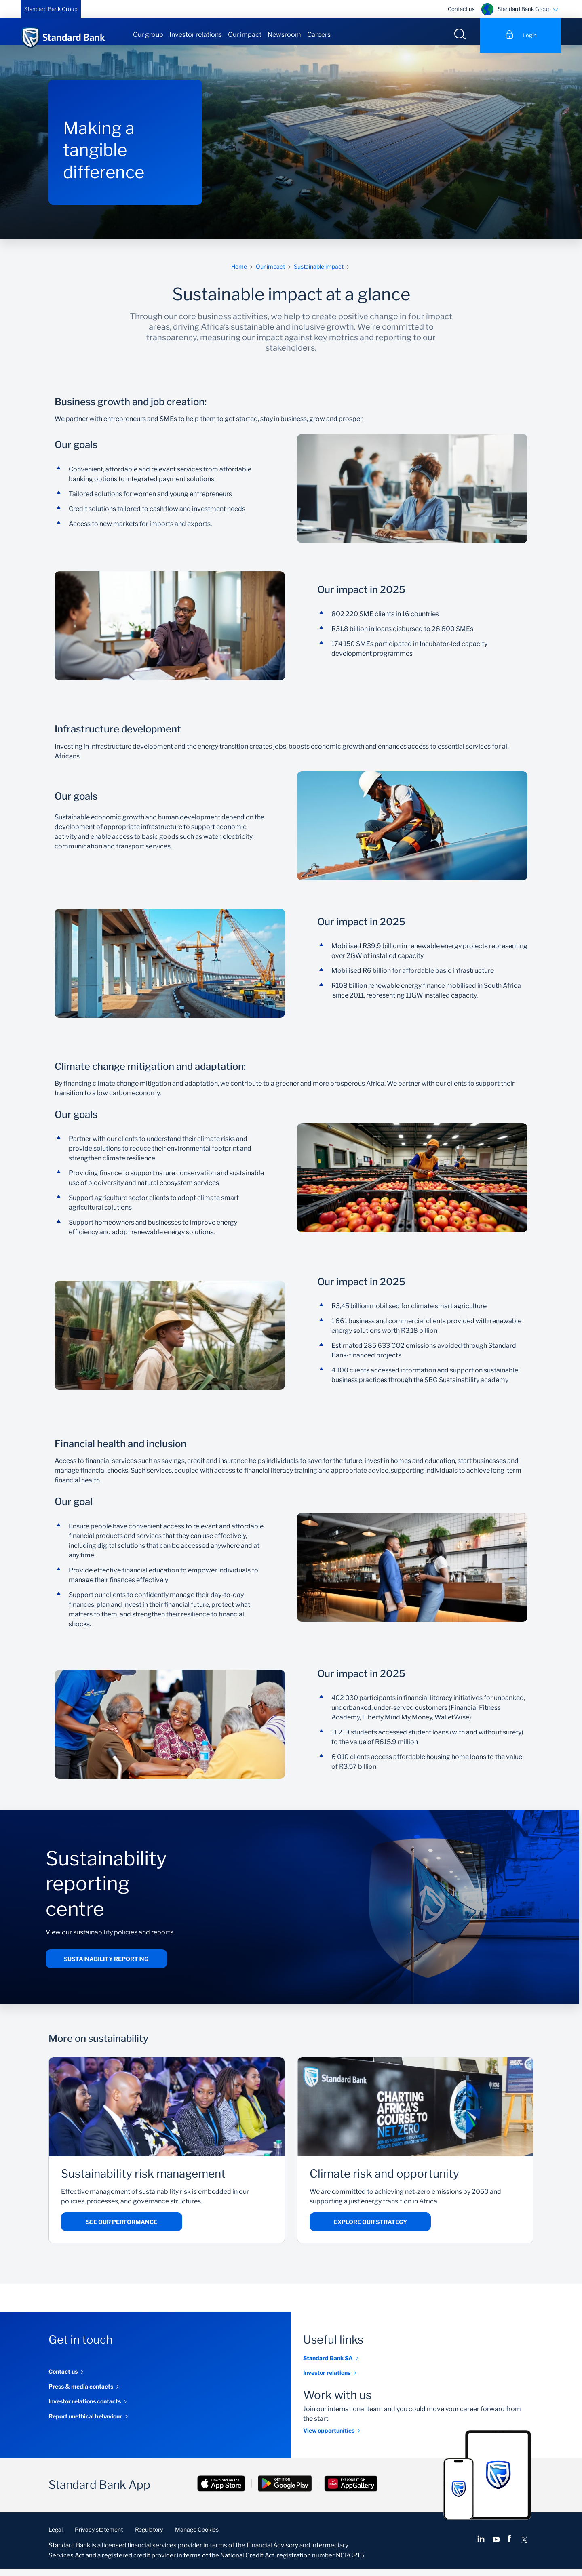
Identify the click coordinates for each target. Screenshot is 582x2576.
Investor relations (195, 34)
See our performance (121, 2229)
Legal (55, 2536)
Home (239, 273)
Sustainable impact (319, 273)
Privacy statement (99, 2536)
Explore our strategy (370, 2229)
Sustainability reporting (106, 1966)
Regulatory (149, 2536)
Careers (319, 34)
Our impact (244, 34)
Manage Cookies (197, 2536)
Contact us (461, 9)
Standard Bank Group (51, 9)
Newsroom (284, 34)
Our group (148, 34)
